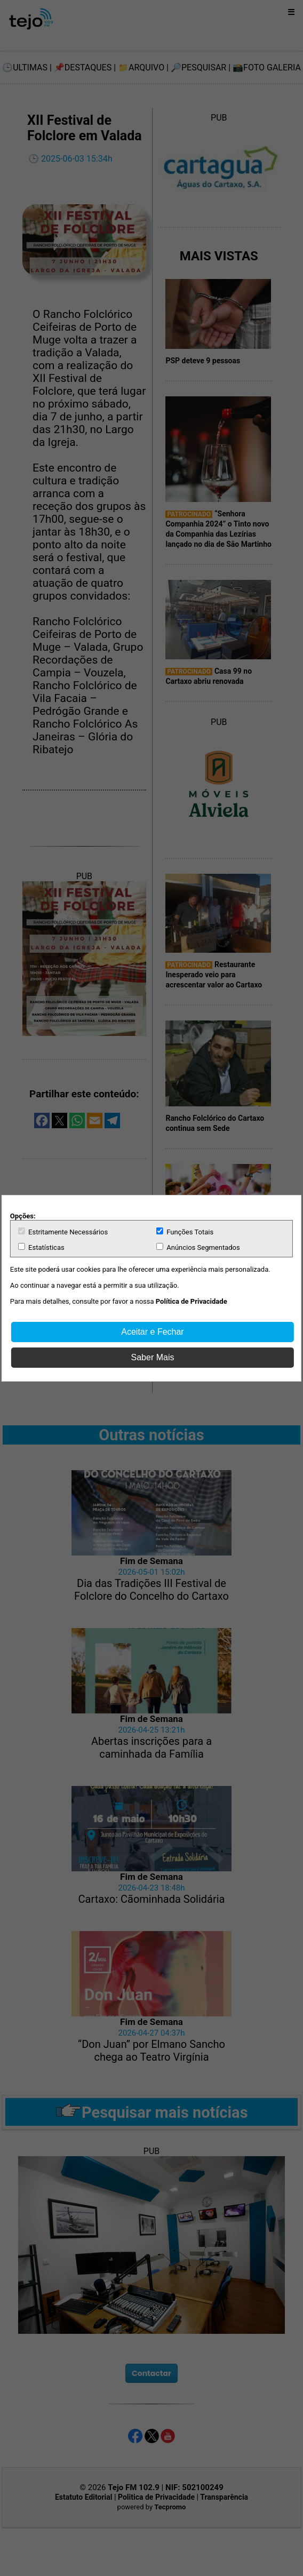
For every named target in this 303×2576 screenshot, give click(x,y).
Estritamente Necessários (63, 1231)
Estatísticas (41, 1247)
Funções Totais (184, 1231)
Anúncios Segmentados (198, 1247)
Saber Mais (152, 1357)
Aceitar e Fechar (152, 1331)
